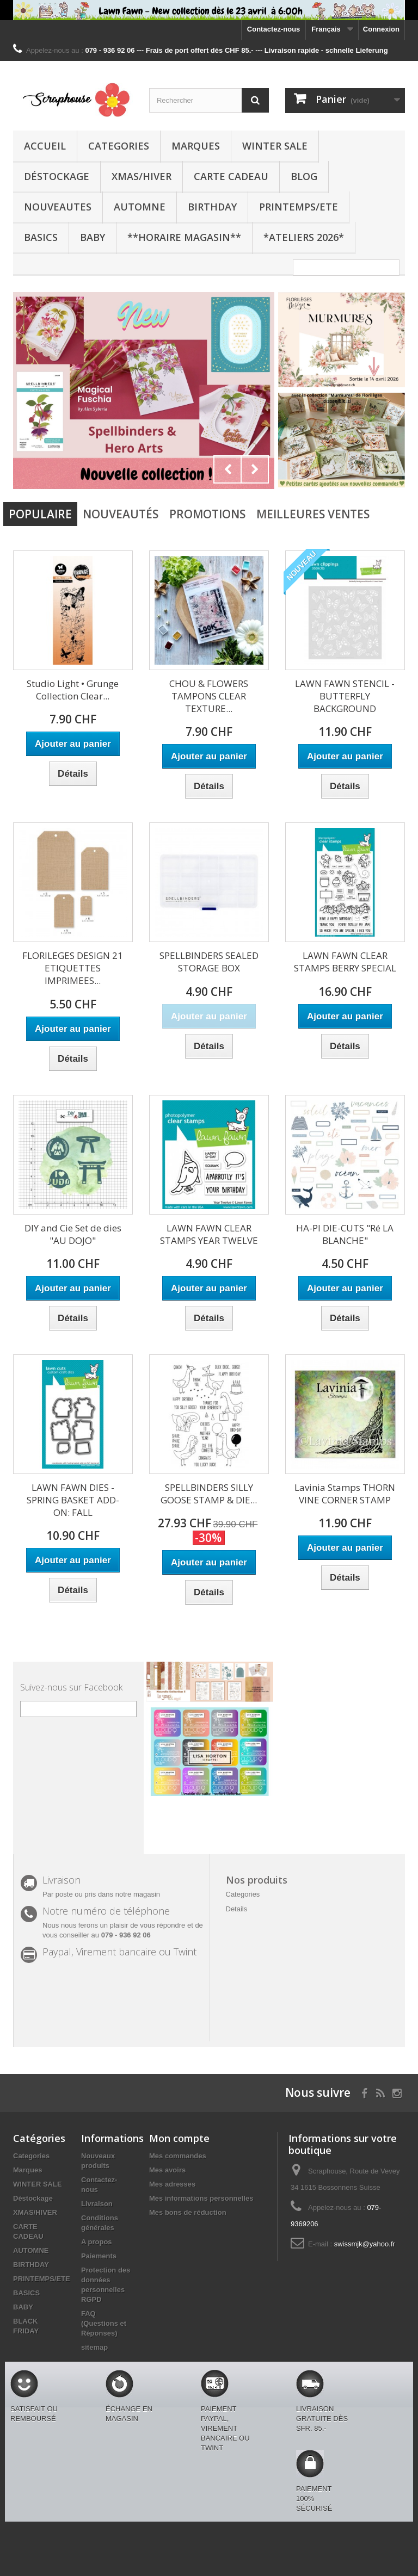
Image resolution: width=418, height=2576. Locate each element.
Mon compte (179, 2138)
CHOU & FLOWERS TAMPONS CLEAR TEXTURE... (208, 696)
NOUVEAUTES (57, 206)
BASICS (41, 237)
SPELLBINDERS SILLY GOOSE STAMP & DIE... (209, 1493)
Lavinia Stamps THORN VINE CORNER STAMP (344, 1493)
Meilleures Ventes (313, 514)
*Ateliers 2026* (303, 237)
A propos (96, 2242)
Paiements (98, 2256)
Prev (227, 469)
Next (255, 469)
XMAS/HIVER (141, 176)
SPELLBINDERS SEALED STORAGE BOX (209, 961)
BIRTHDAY (212, 206)
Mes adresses (172, 2184)
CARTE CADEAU (231, 176)
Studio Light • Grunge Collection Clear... (73, 689)
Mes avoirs (167, 2170)
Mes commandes (177, 2156)
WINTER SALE (275, 145)
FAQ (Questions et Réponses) (103, 2323)
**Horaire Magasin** (184, 237)
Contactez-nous (273, 29)
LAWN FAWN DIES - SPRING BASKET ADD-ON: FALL (73, 1500)
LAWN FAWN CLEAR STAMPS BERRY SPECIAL (345, 961)
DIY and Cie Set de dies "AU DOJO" (72, 1234)
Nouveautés (120, 514)
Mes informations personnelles (201, 2198)
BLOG (304, 176)
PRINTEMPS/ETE (298, 206)
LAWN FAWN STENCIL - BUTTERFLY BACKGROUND (345, 696)
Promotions (207, 514)
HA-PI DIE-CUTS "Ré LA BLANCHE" (345, 1234)
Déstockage (56, 176)
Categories (118, 145)
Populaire (40, 514)
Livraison (97, 2204)
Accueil (45, 145)
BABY (92, 237)
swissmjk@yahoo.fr (364, 2244)
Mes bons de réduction (187, 2212)
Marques (195, 145)
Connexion (381, 29)
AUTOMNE (139, 206)
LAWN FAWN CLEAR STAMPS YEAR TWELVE (209, 1234)
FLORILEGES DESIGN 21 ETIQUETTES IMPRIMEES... (72, 968)
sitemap (94, 2347)
